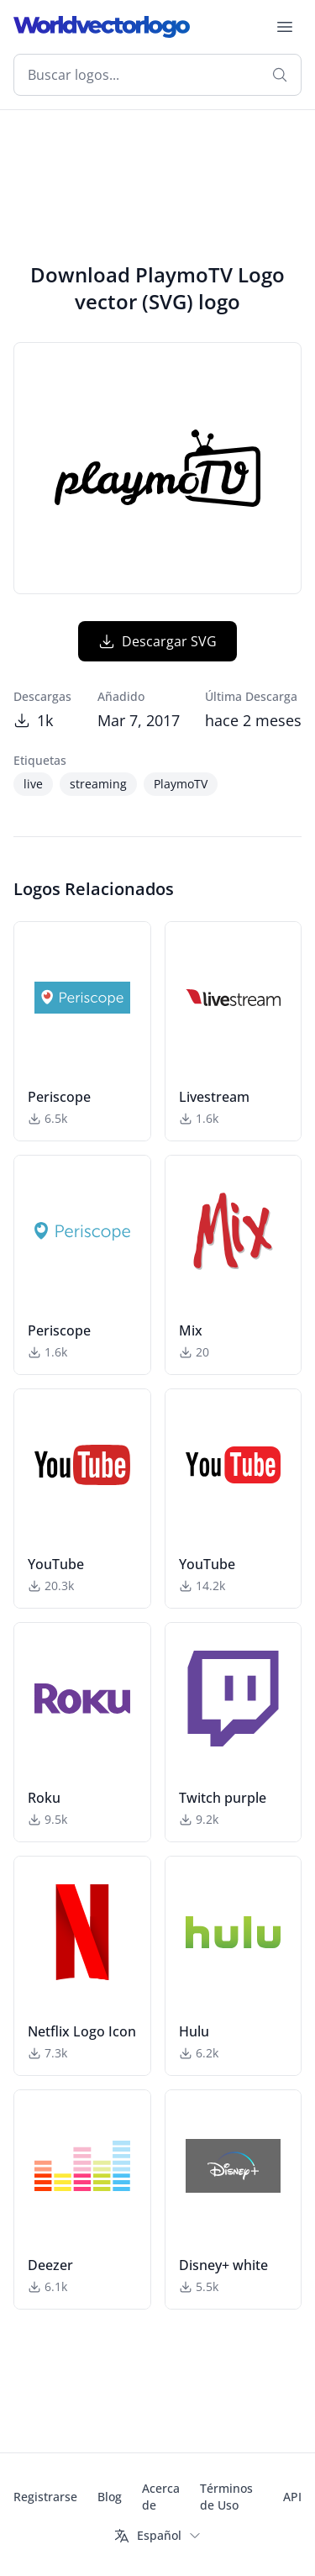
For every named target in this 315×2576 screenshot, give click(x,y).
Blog (109, 2497)
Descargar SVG (157, 641)
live (33, 784)
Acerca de (161, 2496)
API (292, 2497)
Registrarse (45, 2497)
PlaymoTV (180, 784)
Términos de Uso (226, 2496)
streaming (98, 784)
